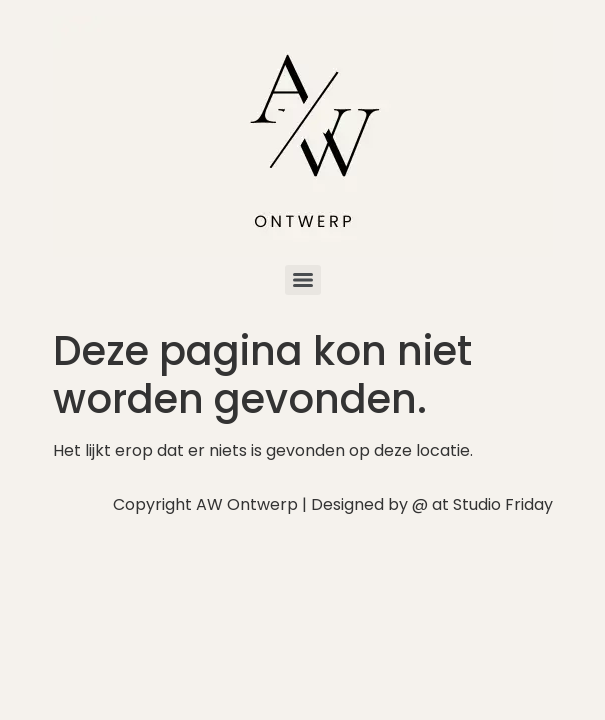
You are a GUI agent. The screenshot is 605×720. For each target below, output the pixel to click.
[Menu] (303, 280)
